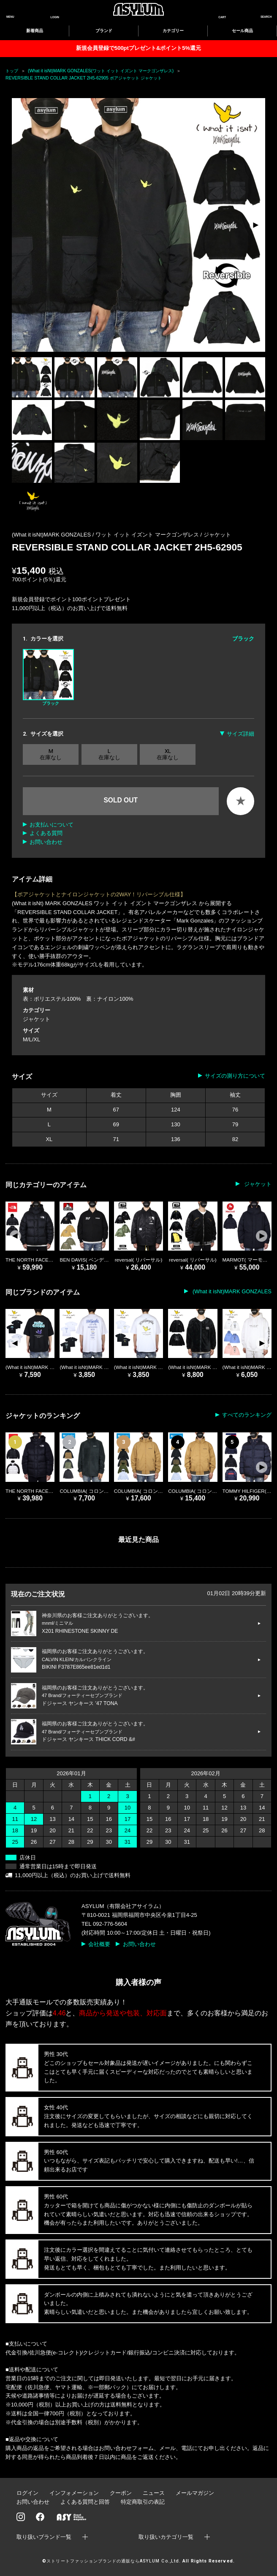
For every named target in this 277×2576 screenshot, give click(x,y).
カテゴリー (173, 30)
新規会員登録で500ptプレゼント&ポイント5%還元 (138, 48)
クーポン (121, 2493)
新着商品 (34, 30)
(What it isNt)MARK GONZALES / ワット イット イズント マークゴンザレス (106, 534)
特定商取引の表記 (143, 2502)
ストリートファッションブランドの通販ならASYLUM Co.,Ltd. (113, 2561)
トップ (11, 70)
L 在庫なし (109, 754)
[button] (255, 225)
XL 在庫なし (168, 754)
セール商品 (242, 30)
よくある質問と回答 (85, 2502)
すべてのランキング (247, 1415)
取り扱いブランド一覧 (43, 2537)
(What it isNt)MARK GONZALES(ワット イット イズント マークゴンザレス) (101, 70)
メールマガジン (195, 2493)
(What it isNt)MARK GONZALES (231, 1291)
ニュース (154, 2493)
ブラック (48, 677)
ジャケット (217, 534)
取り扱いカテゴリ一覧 (165, 2537)
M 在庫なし (51, 754)
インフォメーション (74, 2493)
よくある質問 (46, 833)
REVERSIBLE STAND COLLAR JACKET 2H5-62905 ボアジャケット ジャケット (83, 78)
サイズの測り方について (235, 1076)
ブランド (103, 30)
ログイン (27, 2493)
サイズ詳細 (240, 734)
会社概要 (99, 1944)
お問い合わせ (46, 842)
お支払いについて (51, 824)
